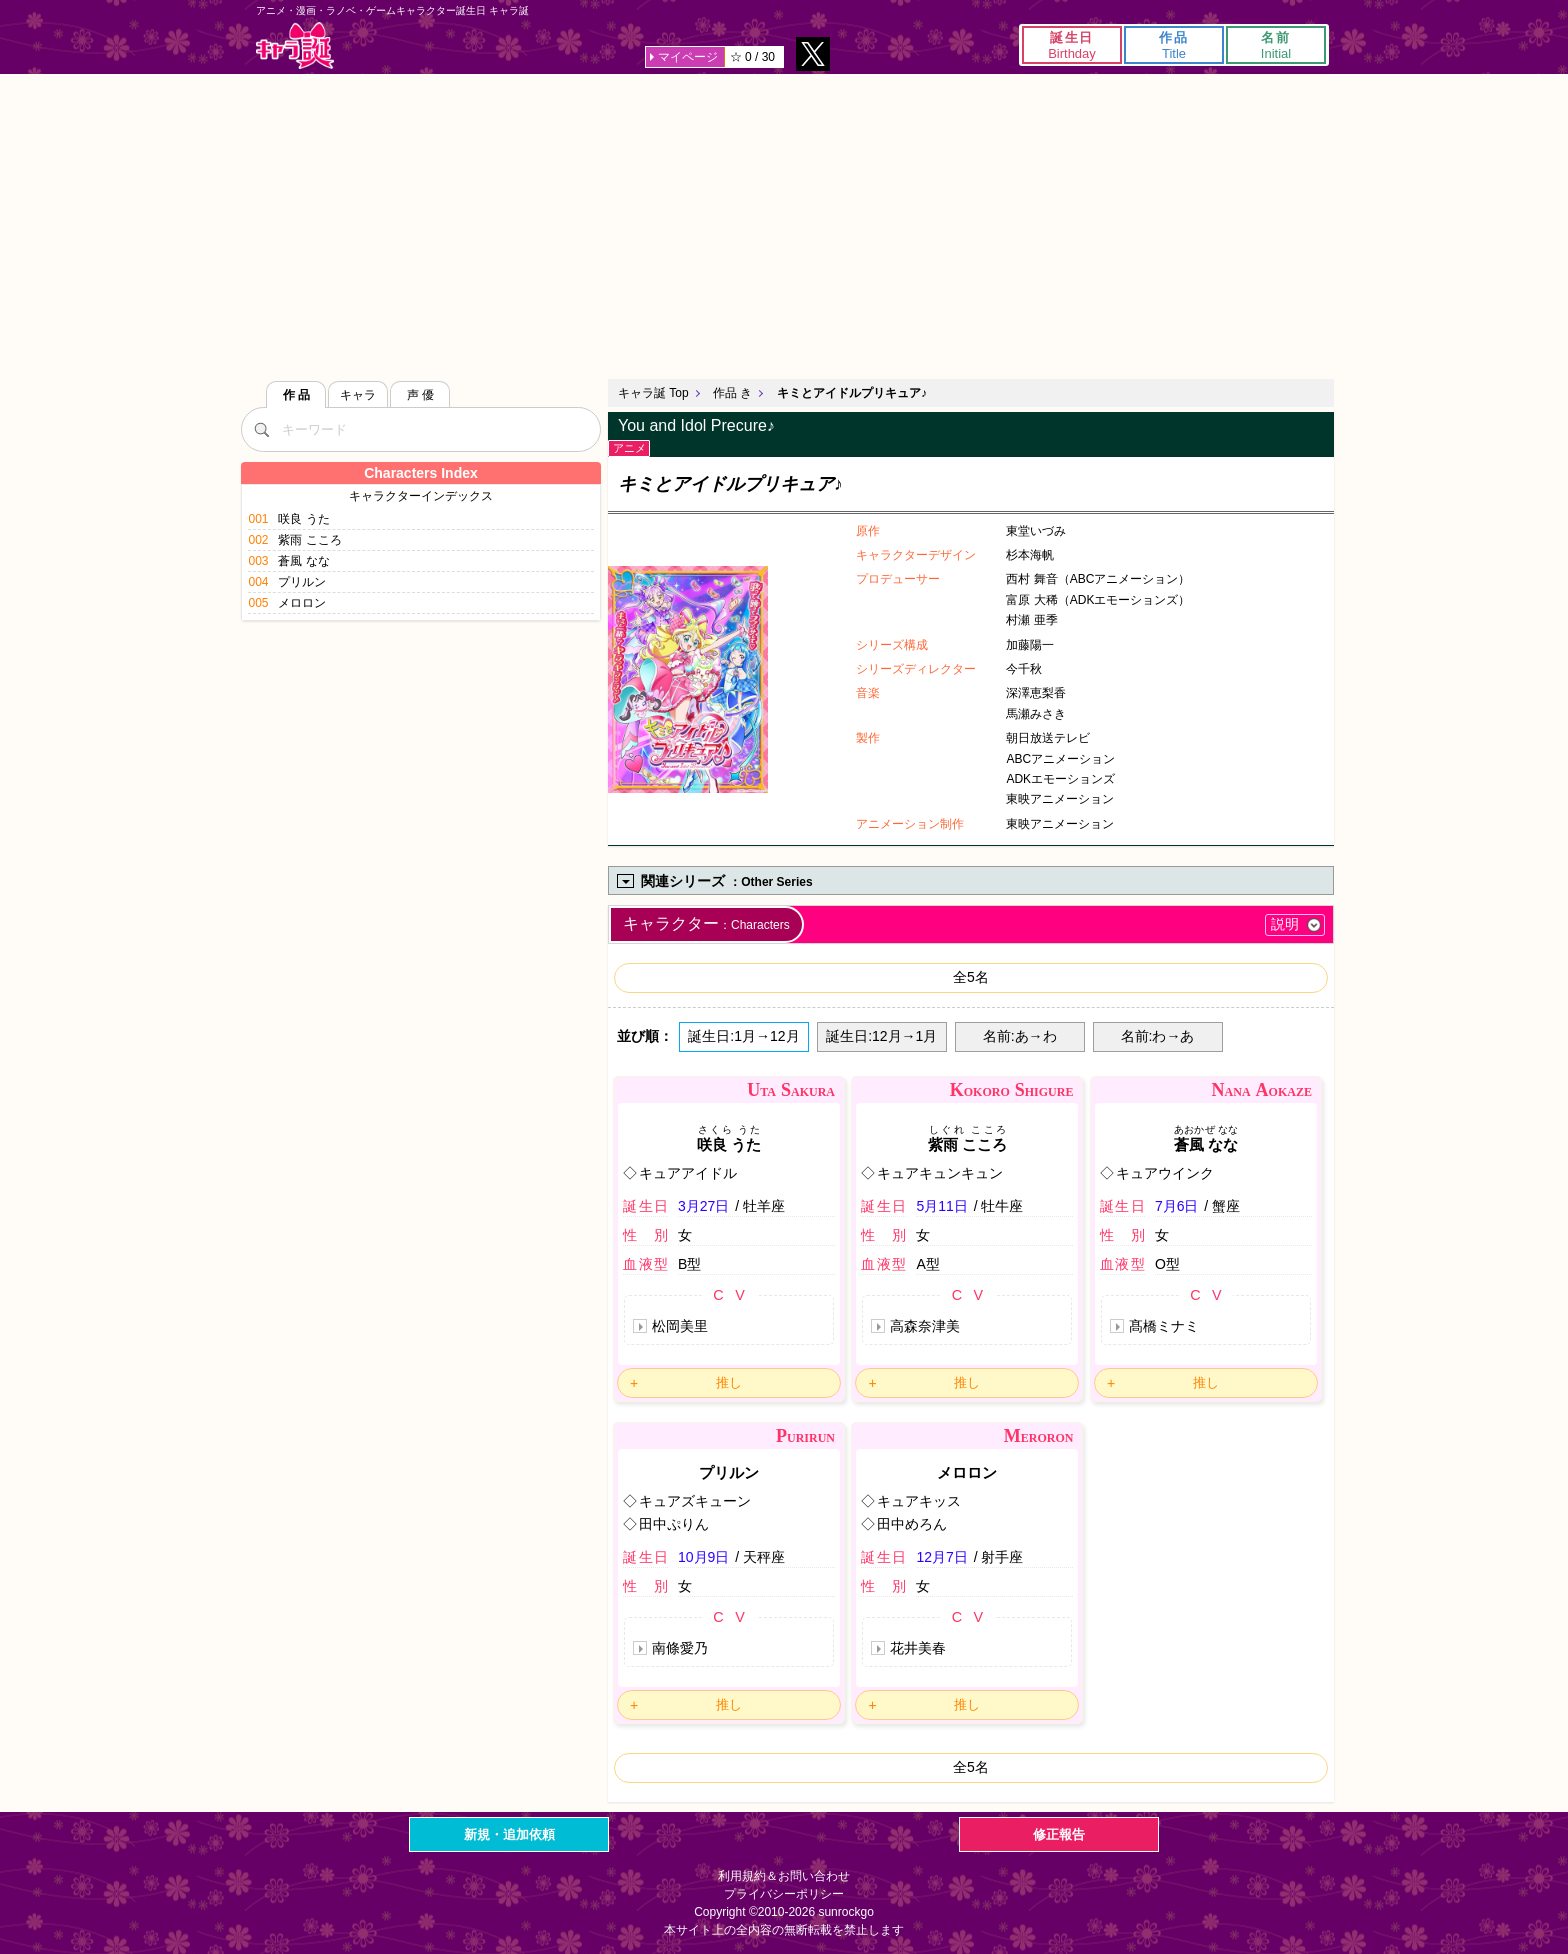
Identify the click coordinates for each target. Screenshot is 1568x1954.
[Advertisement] (784, 224)
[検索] (261, 429)
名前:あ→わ (1020, 1036)
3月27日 (703, 1206)
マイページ (688, 57)
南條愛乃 (680, 1648)
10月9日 (703, 1557)
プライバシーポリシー (784, 1894)
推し (729, 1382)
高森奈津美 (925, 1326)
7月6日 (1177, 1206)
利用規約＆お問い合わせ (784, 1876)
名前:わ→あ (1158, 1036)
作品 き (732, 393)
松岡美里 (680, 1326)
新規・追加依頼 (509, 1834)
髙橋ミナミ (1164, 1326)
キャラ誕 (295, 45)
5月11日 (941, 1206)
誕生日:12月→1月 (881, 1036)
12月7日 (941, 1557)
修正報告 (1059, 1834)
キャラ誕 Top (653, 393)
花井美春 (918, 1648)
